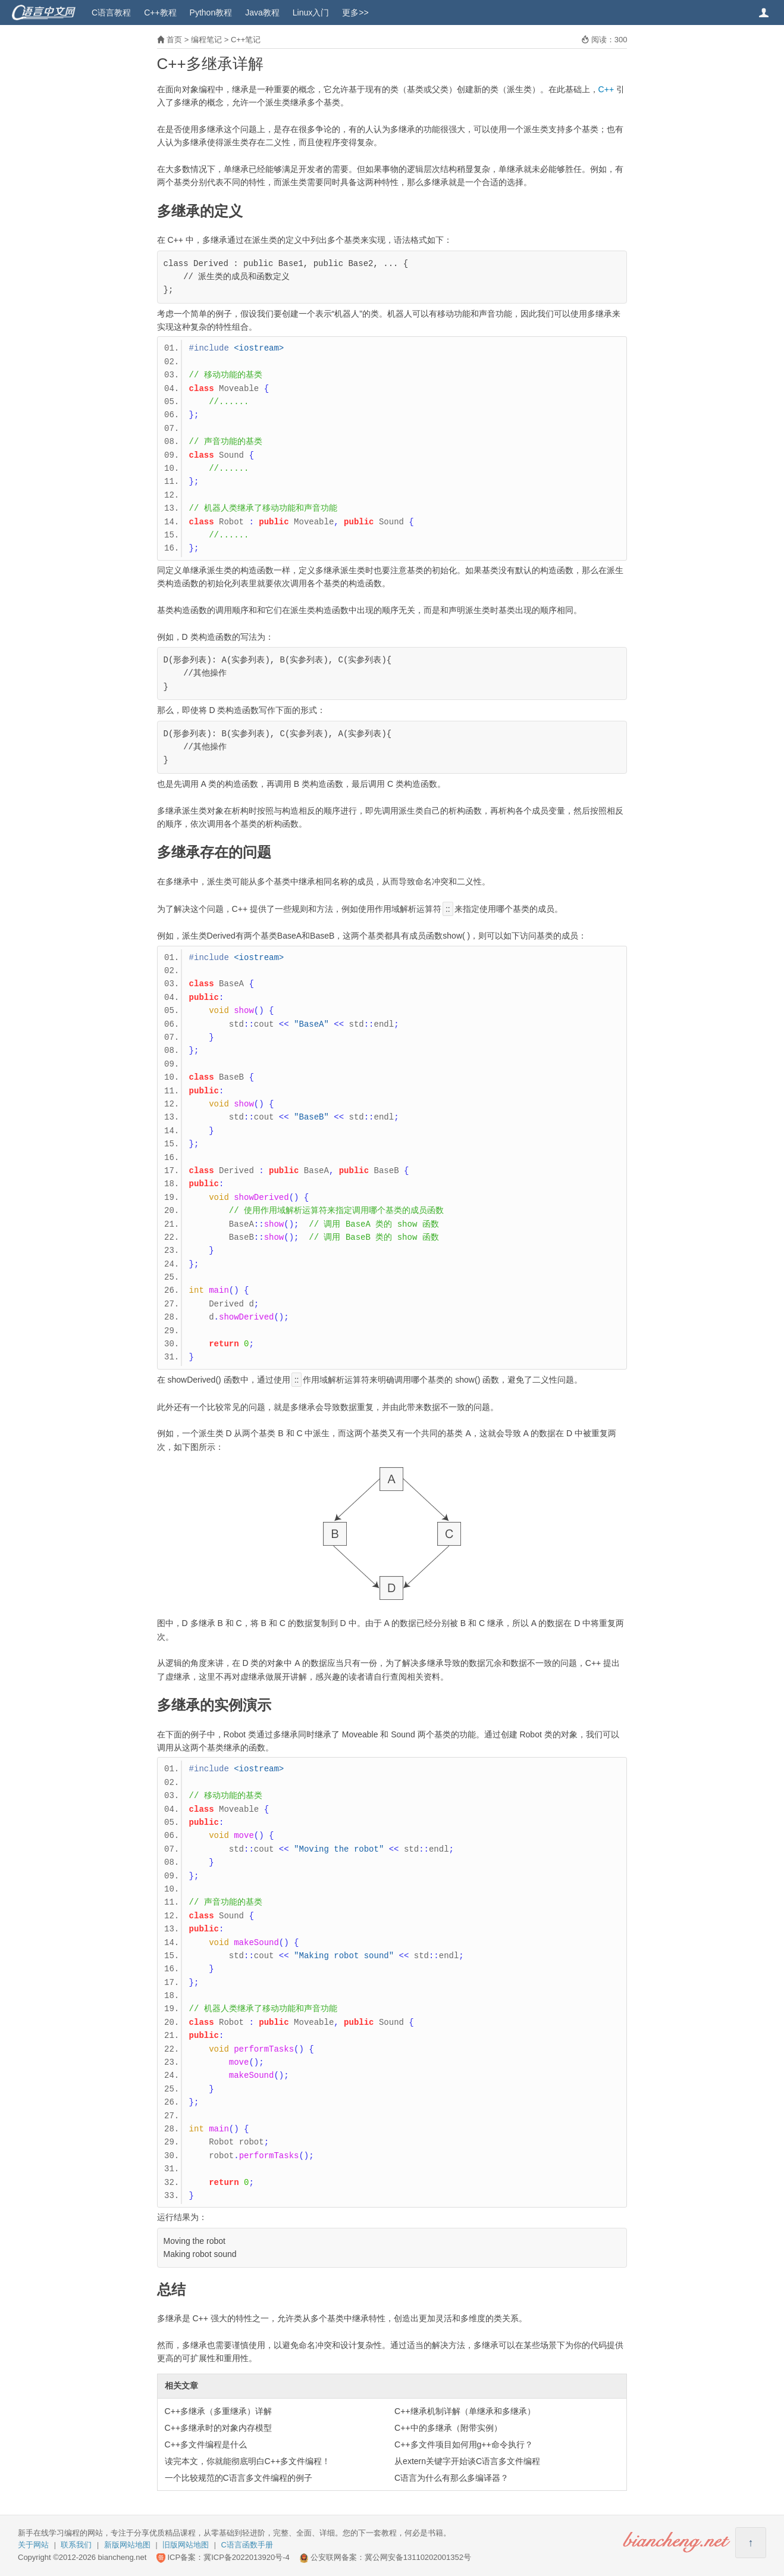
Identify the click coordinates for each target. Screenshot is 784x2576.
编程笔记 (206, 39)
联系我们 (76, 2544)
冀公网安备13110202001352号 (418, 2557)
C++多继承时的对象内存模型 (218, 2428)
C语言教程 (111, 12)
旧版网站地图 (185, 2544)
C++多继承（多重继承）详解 (218, 2411)
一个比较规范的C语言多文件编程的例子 (238, 2478)
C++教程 (160, 12)
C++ (606, 89)
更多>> (355, 12)
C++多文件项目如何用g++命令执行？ (463, 2444)
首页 (174, 39)
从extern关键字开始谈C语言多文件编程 (467, 2461)
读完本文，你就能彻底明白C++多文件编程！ (247, 2461)
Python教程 (211, 12)
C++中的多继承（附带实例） (447, 2428)
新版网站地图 (127, 2544)
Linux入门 (311, 12)
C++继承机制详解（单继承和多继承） (464, 2411)
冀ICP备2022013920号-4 (246, 2557)
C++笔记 (246, 39)
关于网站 (33, 2544)
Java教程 (262, 12)
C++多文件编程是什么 (206, 2444)
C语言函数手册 (247, 2544)
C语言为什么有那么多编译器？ (451, 2478)
